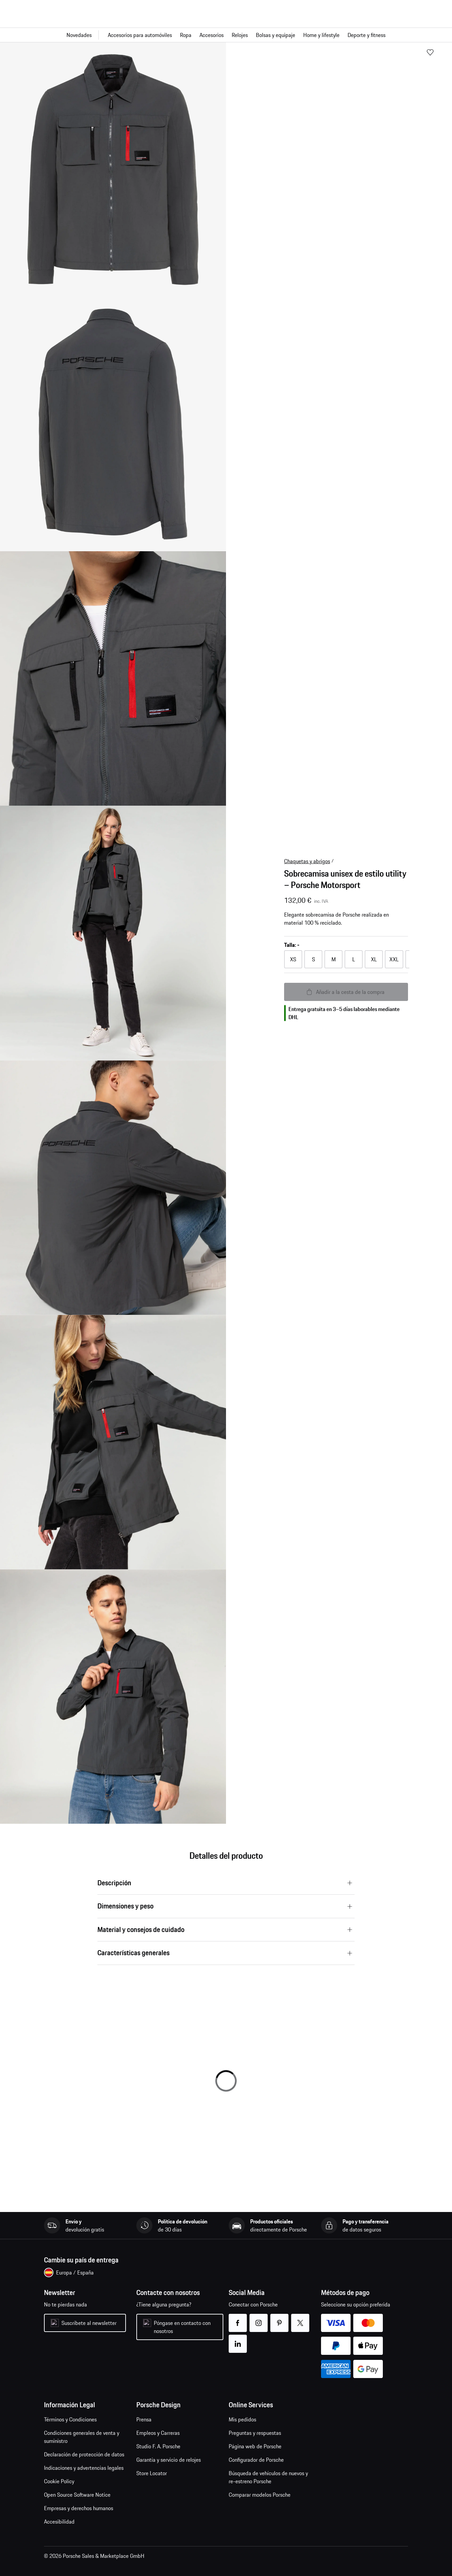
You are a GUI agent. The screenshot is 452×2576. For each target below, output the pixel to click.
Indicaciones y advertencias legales (84, 2468)
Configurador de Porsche (256, 2460)
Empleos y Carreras (158, 2433)
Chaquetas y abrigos (307, 861)
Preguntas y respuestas (255, 2433)
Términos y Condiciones (70, 2419)
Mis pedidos (242, 2419)
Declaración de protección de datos (84, 2454)
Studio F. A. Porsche (158, 2446)
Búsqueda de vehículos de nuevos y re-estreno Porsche (268, 2477)
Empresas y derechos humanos (78, 2508)
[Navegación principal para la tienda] (226, 35)
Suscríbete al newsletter (89, 2323)
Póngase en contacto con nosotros (182, 2327)
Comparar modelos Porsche (259, 2495)
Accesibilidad (59, 2522)
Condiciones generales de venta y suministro (81, 2437)
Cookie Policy (59, 2481)
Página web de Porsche (255, 2446)
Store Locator (151, 2473)
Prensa (143, 2419)
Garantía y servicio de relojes (168, 2460)
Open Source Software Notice (77, 2495)
